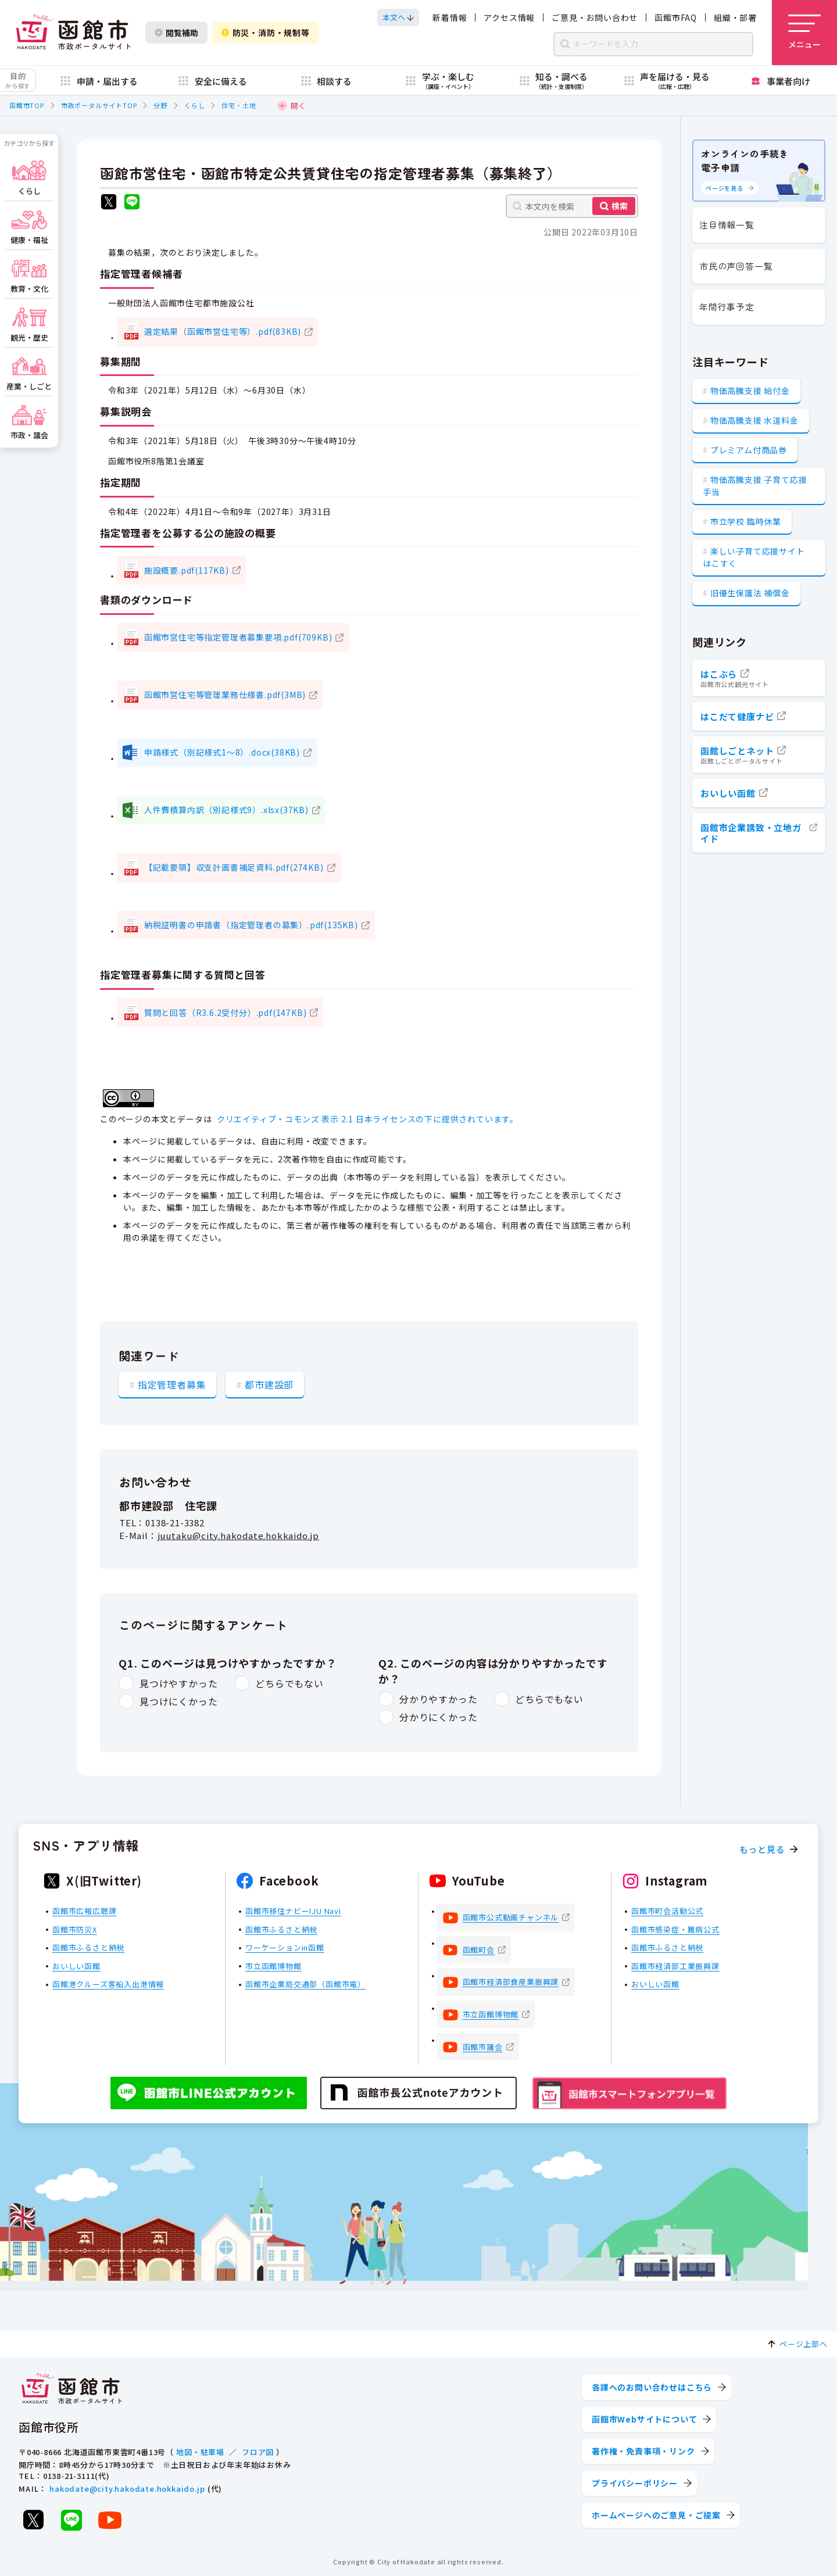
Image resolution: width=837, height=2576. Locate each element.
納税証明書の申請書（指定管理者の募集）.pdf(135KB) (251, 925)
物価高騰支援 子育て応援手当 (755, 486)
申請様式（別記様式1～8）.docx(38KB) (222, 752)
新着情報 (449, 17)
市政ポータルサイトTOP (99, 105)
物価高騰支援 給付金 (750, 390)
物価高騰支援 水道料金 (754, 420)
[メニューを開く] (804, 32)
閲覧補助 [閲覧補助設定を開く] (176, 32)
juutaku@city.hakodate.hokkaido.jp (238, 1535)
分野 (160, 105)
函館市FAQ (675, 17)
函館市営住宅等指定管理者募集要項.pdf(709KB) (238, 637)
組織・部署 (735, 17)
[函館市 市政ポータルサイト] (73, 32)
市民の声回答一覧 (735, 266)
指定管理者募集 (172, 1384)
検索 (619, 206)
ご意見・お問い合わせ (595, 17)
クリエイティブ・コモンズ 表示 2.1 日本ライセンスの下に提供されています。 (367, 1119)
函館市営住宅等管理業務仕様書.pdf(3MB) (225, 694)
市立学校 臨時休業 (745, 521)
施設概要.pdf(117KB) (186, 570)
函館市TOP (26, 105)
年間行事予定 (726, 306)
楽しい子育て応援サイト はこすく (754, 557)
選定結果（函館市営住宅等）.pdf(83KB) (222, 331)
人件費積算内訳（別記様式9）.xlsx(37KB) (226, 809)
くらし (194, 105)
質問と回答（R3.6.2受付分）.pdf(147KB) (225, 1012)
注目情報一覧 (726, 225)
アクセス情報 (509, 17)
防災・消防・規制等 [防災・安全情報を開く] (265, 32)
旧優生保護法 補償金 (750, 593)
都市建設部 (269, 1384)
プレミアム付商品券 (748, 450)
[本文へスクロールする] (398, 17)
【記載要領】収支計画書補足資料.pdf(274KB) (234, 867)
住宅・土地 (238, 105)
